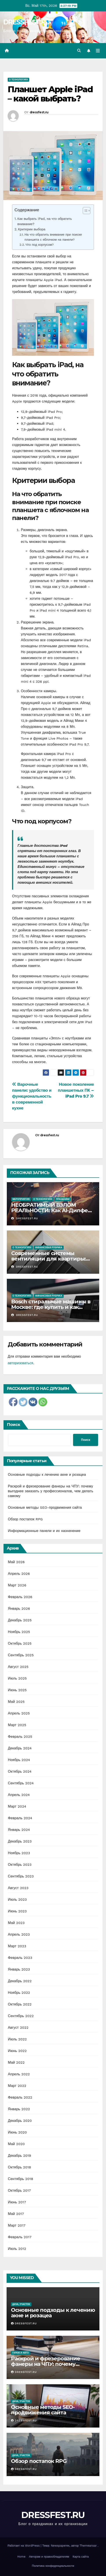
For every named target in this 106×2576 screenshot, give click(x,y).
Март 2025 (17, 1725)
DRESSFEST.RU (26, 22)
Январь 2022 (19, 2109)
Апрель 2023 (19, 1934)
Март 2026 (17, 1585)
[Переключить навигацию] (98, 51)
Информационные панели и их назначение (44, 1531)
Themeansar (88, 2545)
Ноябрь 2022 (19, 1993)
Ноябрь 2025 (19, 1632)
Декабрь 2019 (19, 2155)
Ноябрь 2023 (19, 1853)
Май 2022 (16, 2062)
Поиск (13, 1424)
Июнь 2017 (17, 2202)
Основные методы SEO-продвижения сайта (45, 1507)
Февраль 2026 (20, 1597)
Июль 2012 (17, 2249)
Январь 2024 (19, 1830)
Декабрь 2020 (20, 2121)
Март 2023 (17, 1946)
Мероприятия (21, 1199)
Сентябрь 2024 (21, 1783)
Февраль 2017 (19, 2237)
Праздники (62, 1199)
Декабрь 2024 (20, 1748)
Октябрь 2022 (20, 2004)
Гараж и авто (20, 2353)
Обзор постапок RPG (25, 1519)
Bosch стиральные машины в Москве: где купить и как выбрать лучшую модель (50, 1307)
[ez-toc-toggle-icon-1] (84, 211)
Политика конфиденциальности (53, 2565)
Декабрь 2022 (20, 1981)
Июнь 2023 (17, 1911)
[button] (79, 51)
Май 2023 (16, 1923)
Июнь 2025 (17, 1690)
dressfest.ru (39, 112)
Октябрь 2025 (20, 1643)
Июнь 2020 (17, 2132)
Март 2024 (17, 1806)
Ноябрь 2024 (19, 1760)
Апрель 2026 (19, 1574)
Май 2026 (16, 1562)
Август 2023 (18, 1888)
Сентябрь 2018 (20, 2179)
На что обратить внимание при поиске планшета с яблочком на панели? (53, 237)
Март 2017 (16, 2225)
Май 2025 (16, 1702)
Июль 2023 (17, 1899)
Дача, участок (21, 2304)
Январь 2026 (19, 1608)
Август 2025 (18, 1667)
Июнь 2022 (17, 2051)
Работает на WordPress (24, 2545)
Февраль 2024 (20, 1818)
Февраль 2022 (20, 2097)
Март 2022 (17, 2086)
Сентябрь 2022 (21, 2016)
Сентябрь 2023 (21, 1876)
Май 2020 (16, 2144)
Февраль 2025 (20, 1736)
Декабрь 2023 (20, 1841)
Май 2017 (16, 2214)
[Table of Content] (86, 210)
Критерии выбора (31, 229)
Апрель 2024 (19, 1795)
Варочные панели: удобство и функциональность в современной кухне (31, 1096)
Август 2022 (18, 2027)
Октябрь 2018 (19, 2167)
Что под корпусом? (39, 245)
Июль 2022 (17, 2039)
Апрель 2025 (19, 1713)
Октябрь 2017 (19, 2190)
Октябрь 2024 (20, 1771)
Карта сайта (81, 2556)
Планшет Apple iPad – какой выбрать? (50, 94)
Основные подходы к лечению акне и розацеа (47, 1474)
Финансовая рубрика (48, 1247)
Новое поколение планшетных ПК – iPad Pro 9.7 (76, 1090)
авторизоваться (20, 1363)
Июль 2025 (17, 1678)
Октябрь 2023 (20, 1864)
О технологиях (18, 79)
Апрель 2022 (19, 2074)
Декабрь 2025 (20, 1620)
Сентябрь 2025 (21, 1655)
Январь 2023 (19, 1969)
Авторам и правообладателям (49, 2556)
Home (21, 2556)
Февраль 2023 (20, 1958)
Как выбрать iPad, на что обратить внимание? (44, 221)
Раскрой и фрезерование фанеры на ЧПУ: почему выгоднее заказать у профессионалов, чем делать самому (50, 1491)
